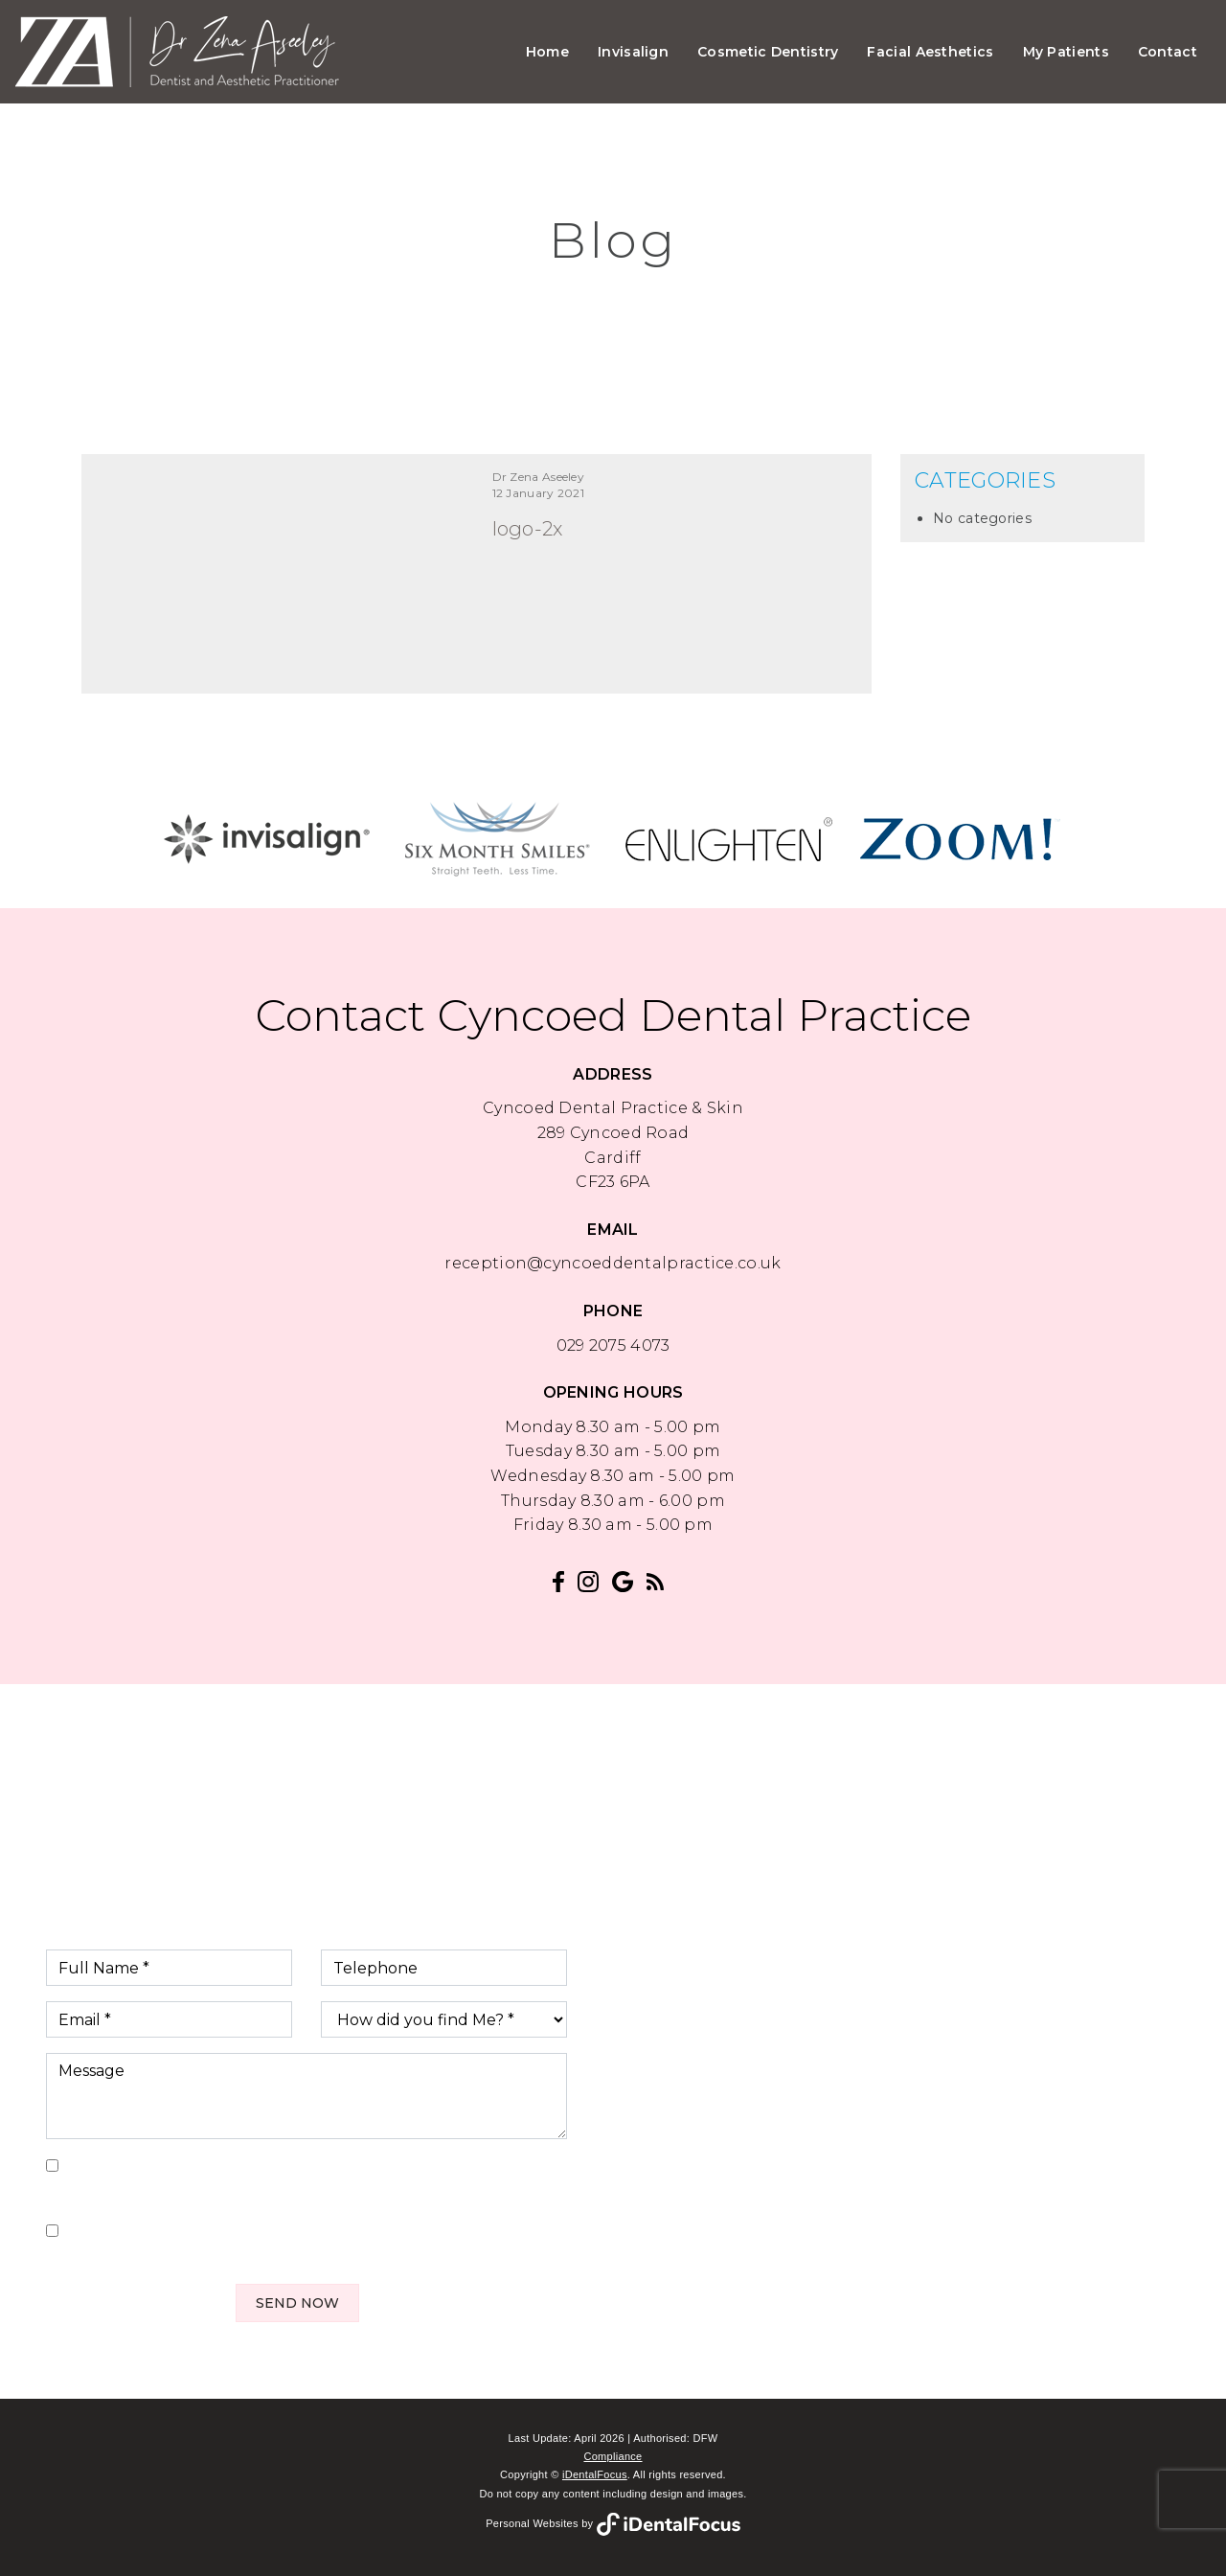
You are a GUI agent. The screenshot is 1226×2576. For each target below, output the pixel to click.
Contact (1167, 51)
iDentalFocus (594, 2474)
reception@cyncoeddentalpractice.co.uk (612, 1263)
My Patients (1066, 51)
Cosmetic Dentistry (767, 51)
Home (547, 51)
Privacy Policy (166, 2191)
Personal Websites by (613, 2523)
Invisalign (633, 51)
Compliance (612, 2456)
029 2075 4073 (613, 1345)
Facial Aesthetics (930, 51)
